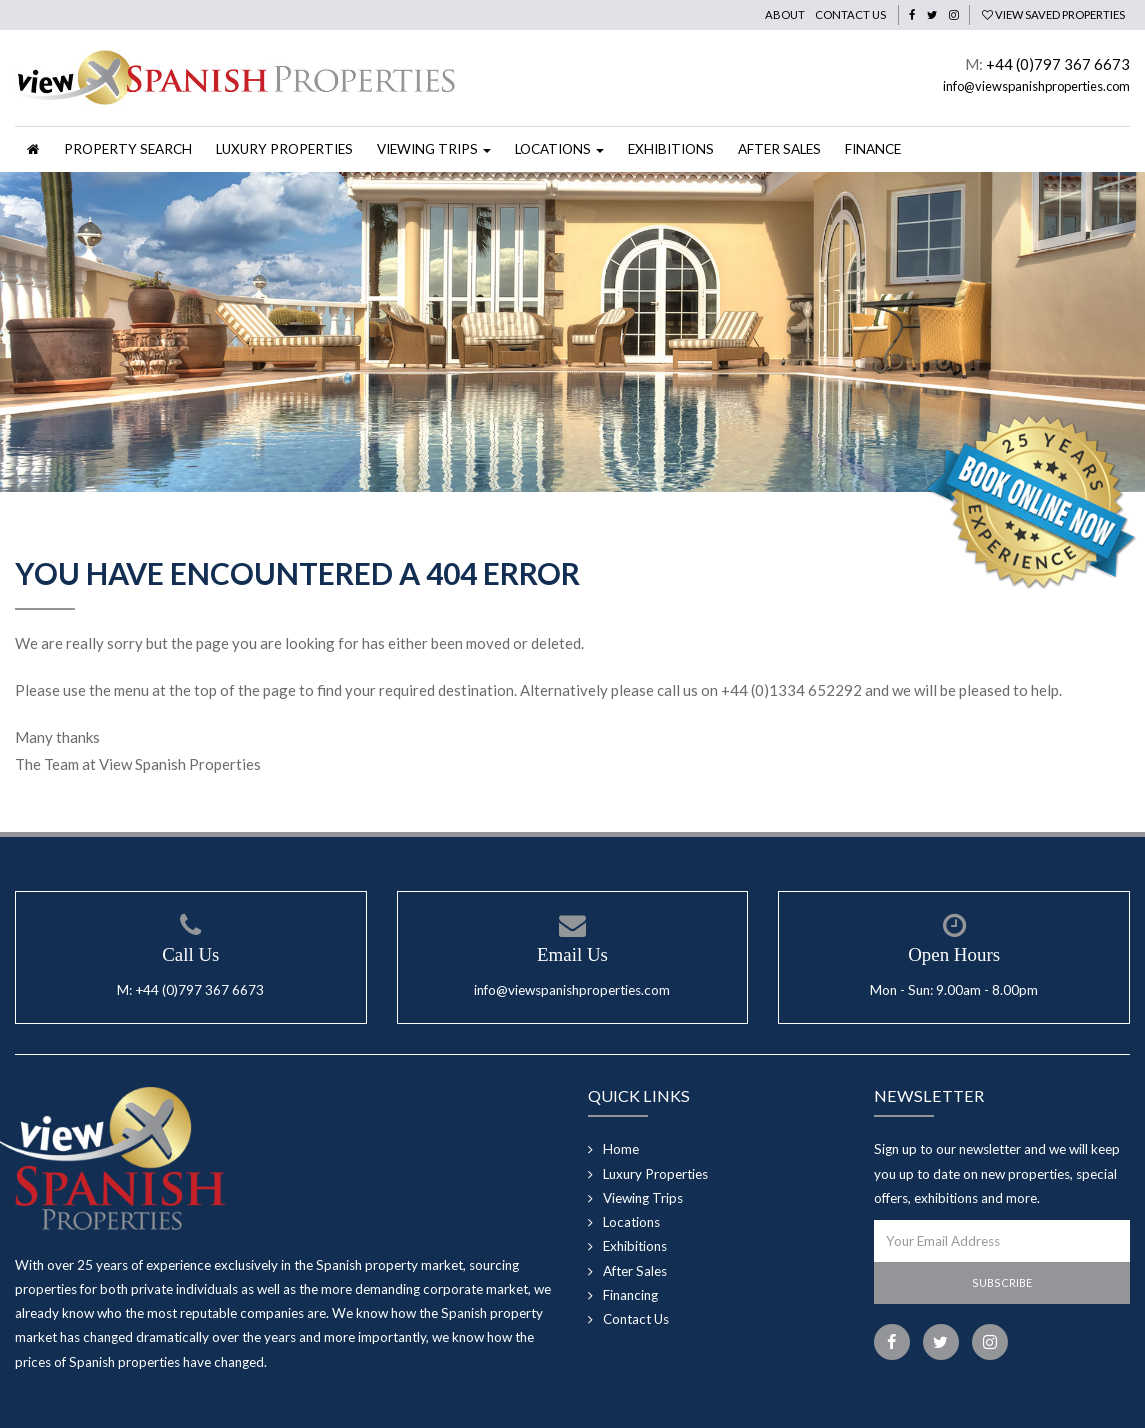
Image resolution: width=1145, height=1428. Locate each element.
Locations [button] (559, 149)
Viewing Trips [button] (434, 149)
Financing (630, 1295)
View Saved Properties (1053, 14)
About (785, 14)
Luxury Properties (284, 149)
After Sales (779, 149)
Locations (631, 1222)
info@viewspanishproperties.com (1036, 86)
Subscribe (1002, 1282)
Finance (873, 149)
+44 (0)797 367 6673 (1058, 64)
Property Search (128, 149)
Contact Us (850, 14)
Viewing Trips (643, 1198)
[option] (572, 332)
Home (621, 1149)
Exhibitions (671, 149)
